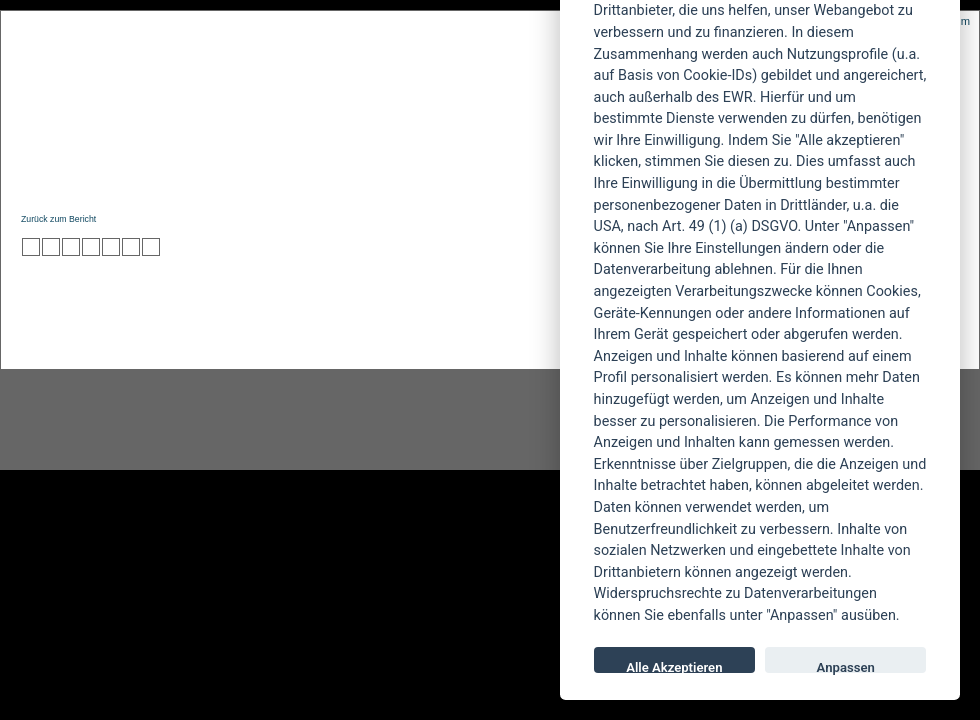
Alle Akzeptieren (674, 666)
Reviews (181, 176)
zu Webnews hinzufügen (71, 247)
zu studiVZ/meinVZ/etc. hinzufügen (111, 247)
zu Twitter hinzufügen (31, 247)
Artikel (423, 176)
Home (38, 176)
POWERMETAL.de (341, 87)
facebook (386, 420)
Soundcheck (525, 176)
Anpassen (846, 666)
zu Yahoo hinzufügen (131, 247)
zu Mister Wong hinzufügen (51, 247)
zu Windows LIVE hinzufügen (151, 247)
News (103, 176)
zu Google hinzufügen (91, 247)
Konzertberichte (303, 176)
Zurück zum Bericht (58, 219)
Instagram (162, 420)
